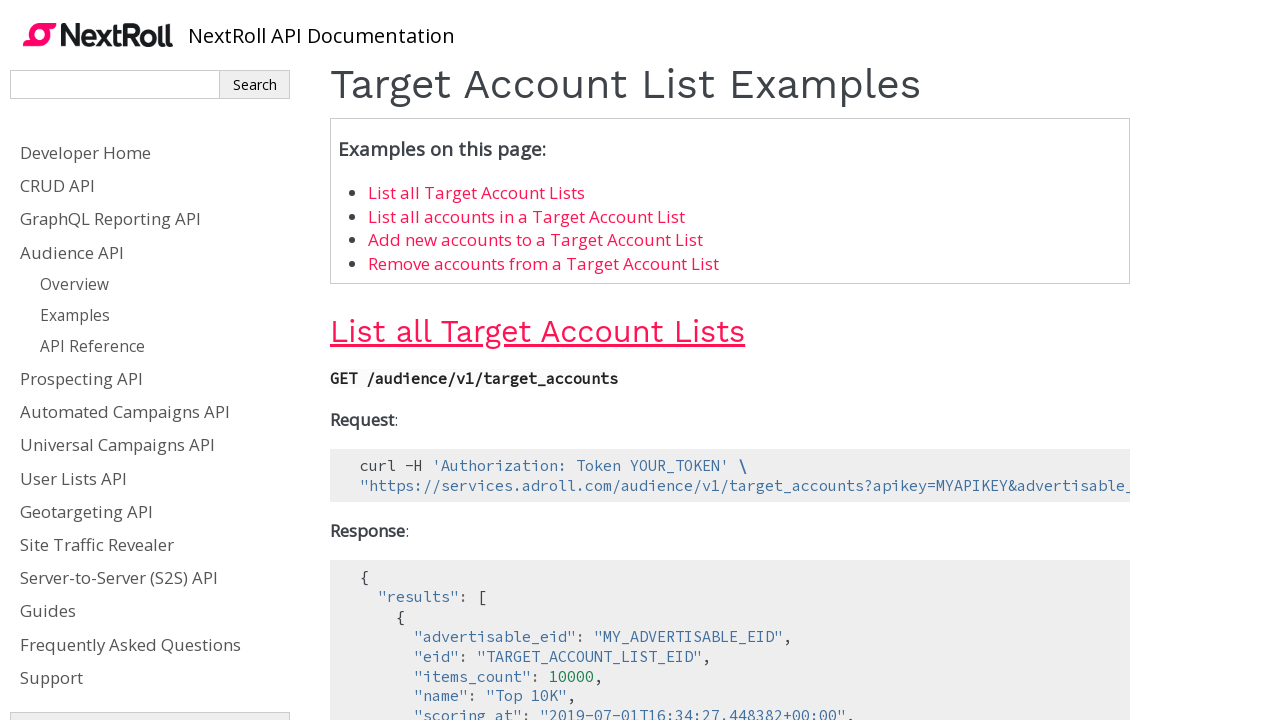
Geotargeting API (86, 511)
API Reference (92, 346)
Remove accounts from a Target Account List (543, 263)
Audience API (72, 252)
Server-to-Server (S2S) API (119, 577)
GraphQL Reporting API (110, 218)
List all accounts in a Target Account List (526, 216)
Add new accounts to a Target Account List (535, 239)
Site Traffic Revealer (97, 544)
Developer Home (85, 152)
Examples (75, 315)
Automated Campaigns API (125, 411)
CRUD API (57, 185)
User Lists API (73, 478)
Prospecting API (81, 378)
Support (51, 677)
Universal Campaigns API (117, 444)
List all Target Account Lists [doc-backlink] (537, 331)
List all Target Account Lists (476, 192)
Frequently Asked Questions (130, 644)
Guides (48, 610)
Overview (74, 284)
